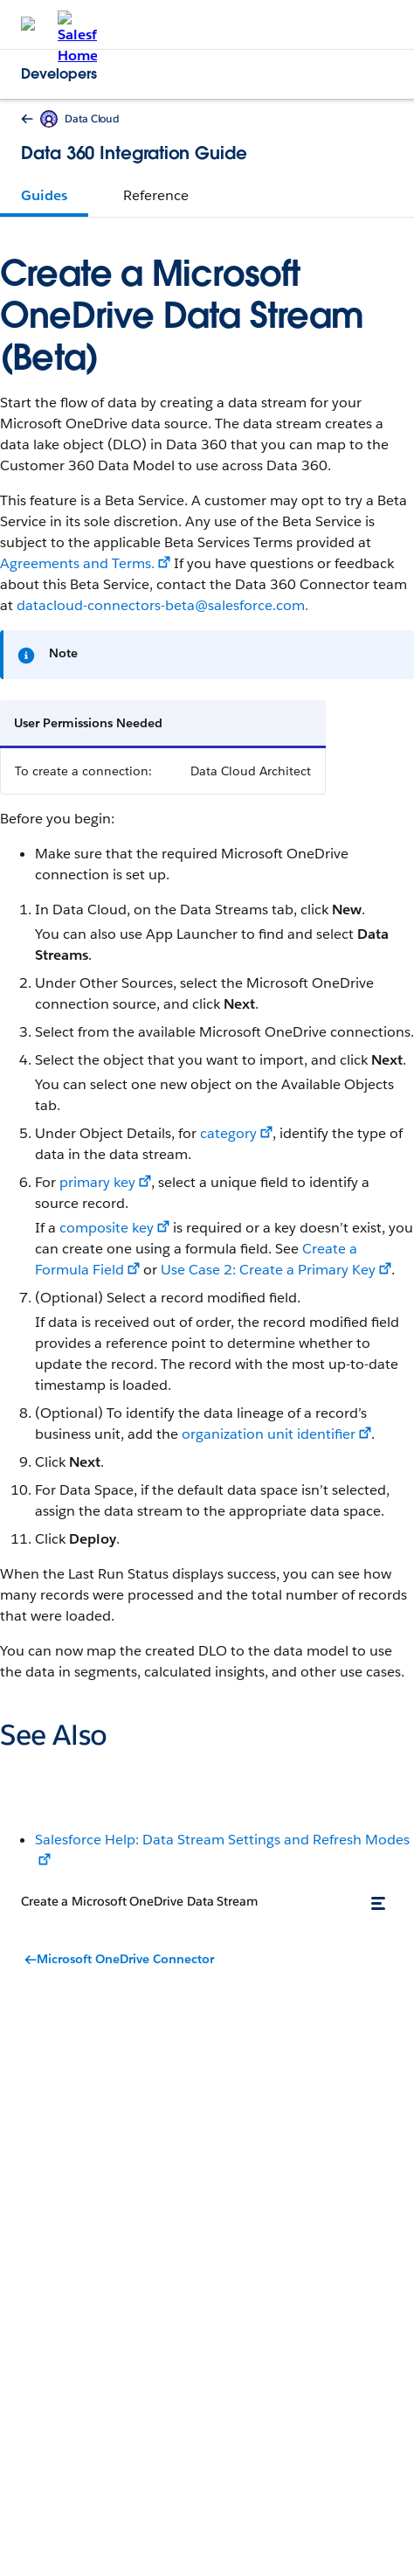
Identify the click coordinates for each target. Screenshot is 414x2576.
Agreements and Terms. (77, 563)
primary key (97, 1182)
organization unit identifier (268, 1434)
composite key (106, 1228)
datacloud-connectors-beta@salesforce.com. (162, 605)
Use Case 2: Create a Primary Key (268, 1269)
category (228, 1133)
